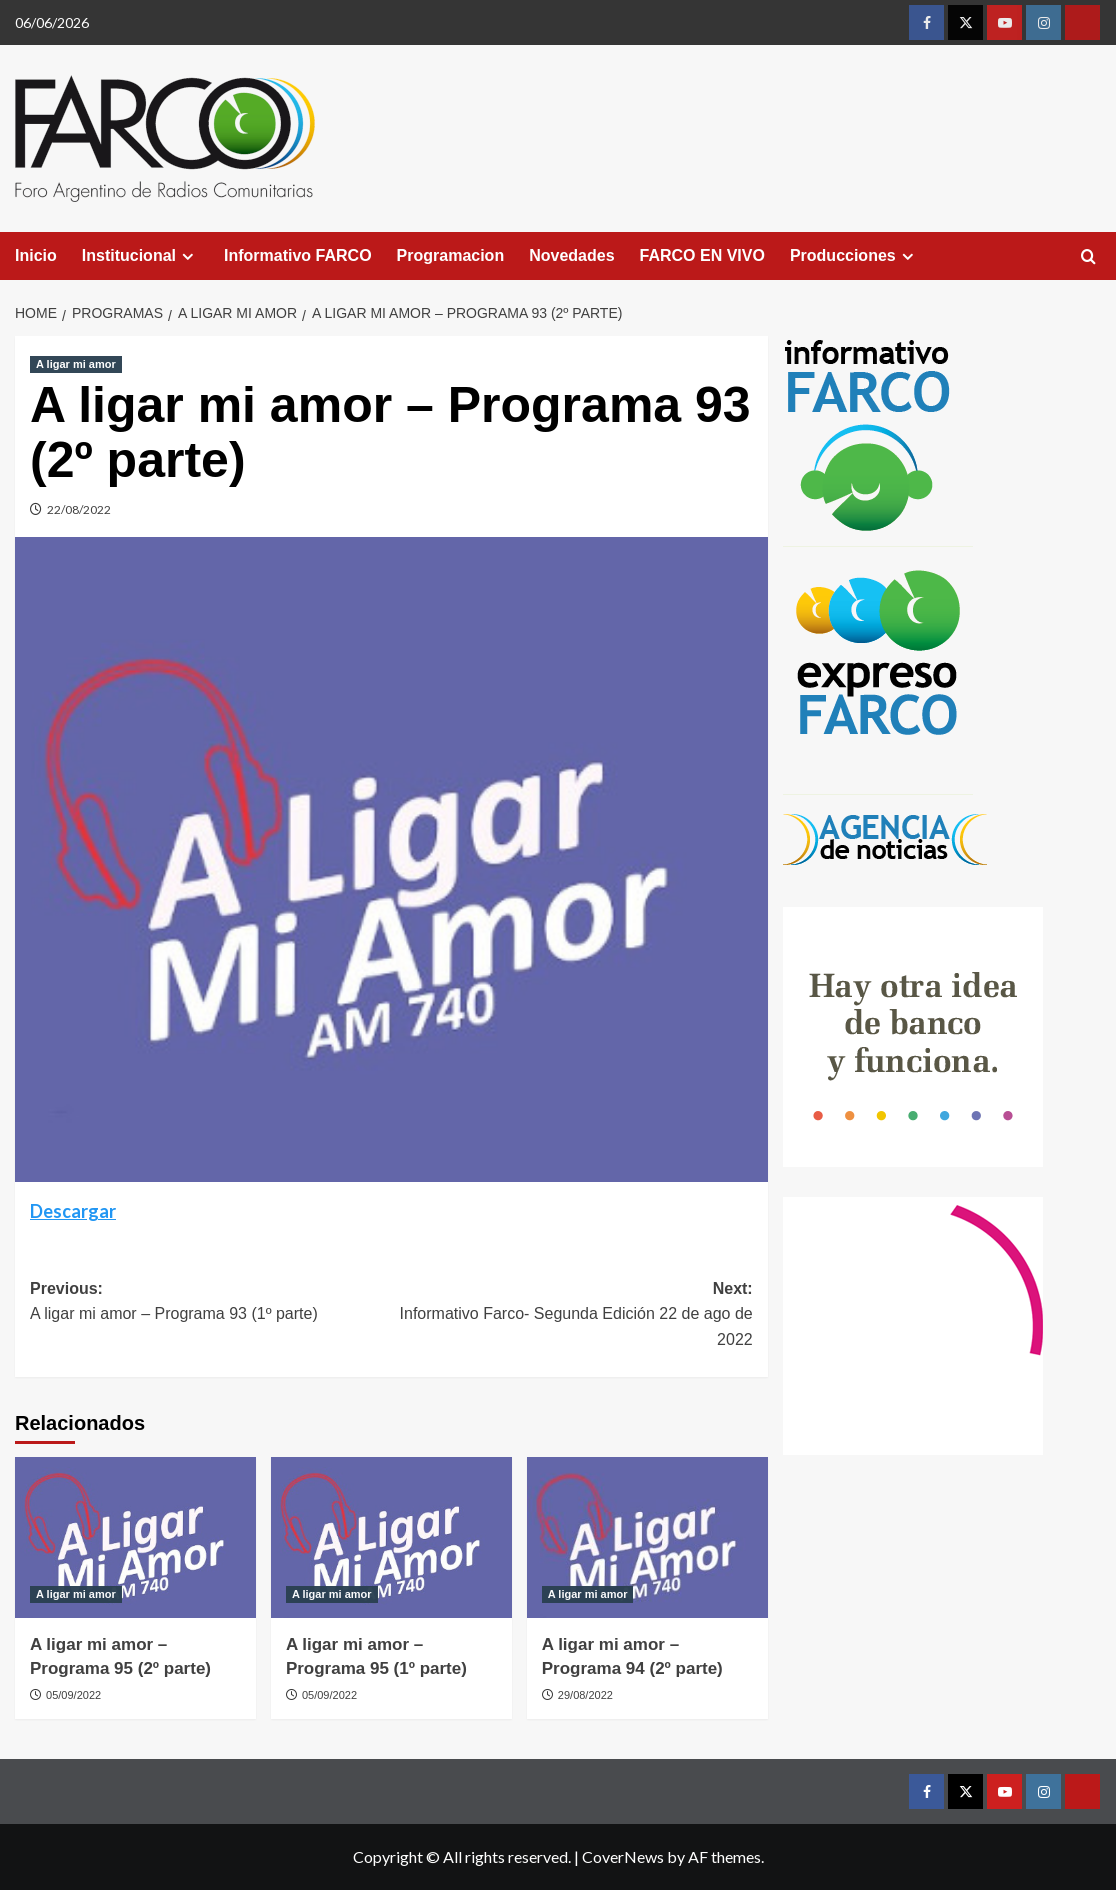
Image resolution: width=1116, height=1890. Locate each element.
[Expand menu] (187, 256)
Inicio (36, 255)
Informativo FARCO (298, 255)
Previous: (210, 1303)
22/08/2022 (79, 509)
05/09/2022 (73, 1695)
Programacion (451, 255)
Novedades (571, 255)
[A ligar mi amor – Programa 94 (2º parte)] (647, 1537)
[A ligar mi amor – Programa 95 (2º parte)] (135, 1537)
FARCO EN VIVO (702, 255)
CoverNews (623, 1856)
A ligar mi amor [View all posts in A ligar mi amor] (76, 364)
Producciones (854, 256)
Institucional (140, 256)
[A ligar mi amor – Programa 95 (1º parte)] (391, 1537)
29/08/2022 (585, 1695)
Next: (571, 1316)
